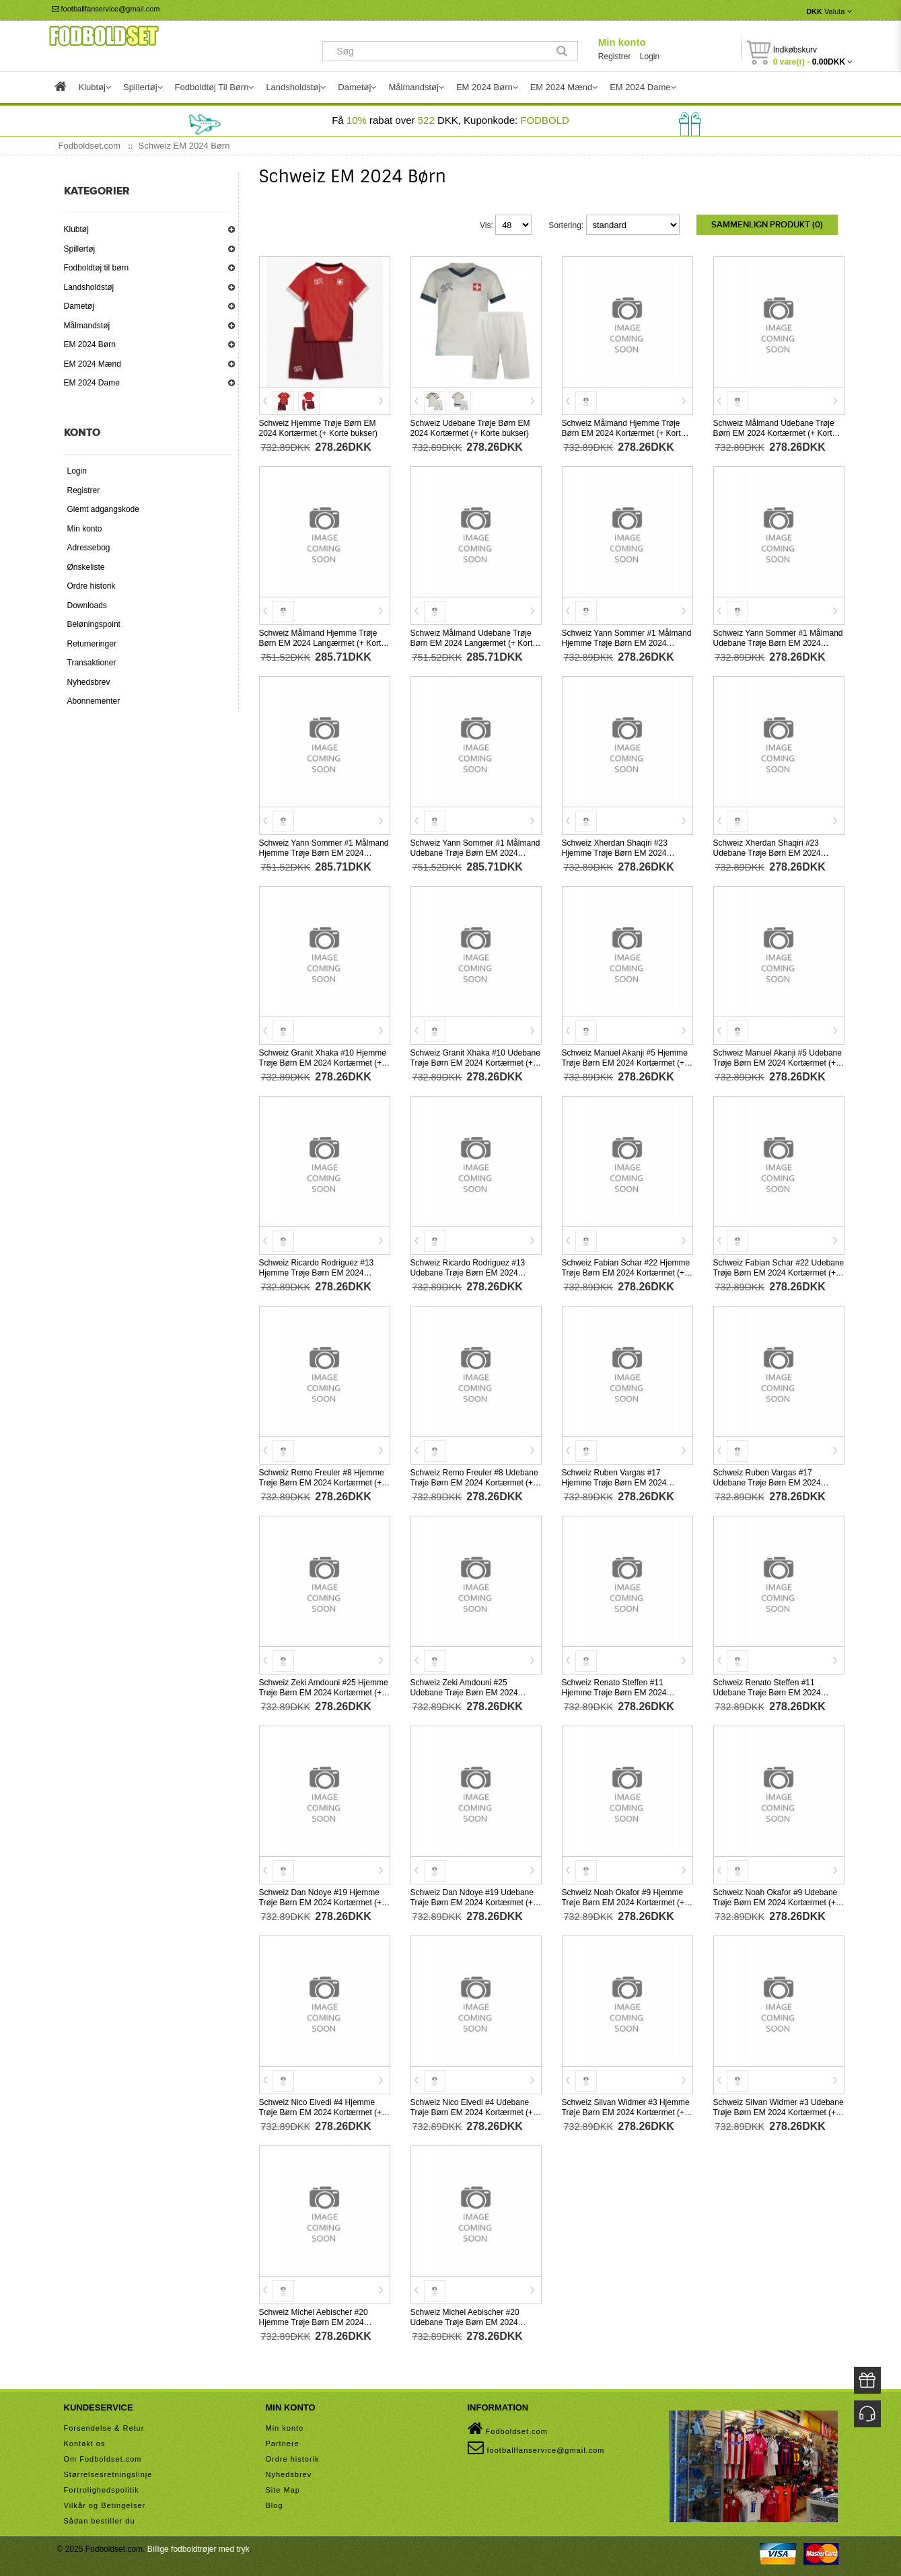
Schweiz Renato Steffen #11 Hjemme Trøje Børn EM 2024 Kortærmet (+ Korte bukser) (614, 1691)
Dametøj (79, 306)
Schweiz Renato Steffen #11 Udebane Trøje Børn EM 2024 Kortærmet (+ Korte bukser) (767, 1691)
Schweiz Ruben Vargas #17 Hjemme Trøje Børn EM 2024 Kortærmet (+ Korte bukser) (614, 1481)
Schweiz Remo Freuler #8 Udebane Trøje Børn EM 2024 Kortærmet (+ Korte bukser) (474, 1481)
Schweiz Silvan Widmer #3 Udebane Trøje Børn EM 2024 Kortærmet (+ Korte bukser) (778, 2111)
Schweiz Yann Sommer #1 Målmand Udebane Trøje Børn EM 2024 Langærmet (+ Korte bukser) (475, 852)
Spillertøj (80, 249)
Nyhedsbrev (88, 682)
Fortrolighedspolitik (101, 2489)
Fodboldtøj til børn (96, 267)
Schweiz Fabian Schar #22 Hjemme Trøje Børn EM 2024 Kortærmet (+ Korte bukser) (626, 1271)
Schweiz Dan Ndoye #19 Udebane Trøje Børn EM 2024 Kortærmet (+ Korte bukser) (472, 1901)
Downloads (87, 605)
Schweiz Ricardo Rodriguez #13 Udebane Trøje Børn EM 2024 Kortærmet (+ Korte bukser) (468, 1271)
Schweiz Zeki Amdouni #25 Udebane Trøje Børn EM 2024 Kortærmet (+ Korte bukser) (464, 1691)
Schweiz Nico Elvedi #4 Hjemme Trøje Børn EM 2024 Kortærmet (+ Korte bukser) (320, 2111)
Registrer (614, 56)
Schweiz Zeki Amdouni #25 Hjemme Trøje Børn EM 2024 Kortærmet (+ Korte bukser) (323, 1691)
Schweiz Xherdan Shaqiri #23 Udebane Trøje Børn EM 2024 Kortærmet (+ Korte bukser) (767, 852)
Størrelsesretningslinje (108, 2473)
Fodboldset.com (508, 2427)
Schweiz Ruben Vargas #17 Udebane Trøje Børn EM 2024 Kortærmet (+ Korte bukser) (767, 1481)
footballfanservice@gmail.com (106, 9)
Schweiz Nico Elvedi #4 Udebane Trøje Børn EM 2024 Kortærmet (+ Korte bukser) (472, 2111)
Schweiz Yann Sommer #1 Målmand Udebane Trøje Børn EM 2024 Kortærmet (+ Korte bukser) (778, 642)
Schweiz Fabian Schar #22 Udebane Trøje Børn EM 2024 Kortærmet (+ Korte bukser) (778, 1271)
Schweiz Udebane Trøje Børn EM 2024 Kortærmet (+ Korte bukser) (470, 427)
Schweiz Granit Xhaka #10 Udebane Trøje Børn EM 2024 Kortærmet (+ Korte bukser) (475, 1061)
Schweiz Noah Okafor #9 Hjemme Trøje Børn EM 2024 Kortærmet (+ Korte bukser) (623, 1901)
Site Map (283, 2489)
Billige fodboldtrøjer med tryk (198, 2547)
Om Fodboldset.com (103, 2458)
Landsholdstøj (89, 287)
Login (649, 56)
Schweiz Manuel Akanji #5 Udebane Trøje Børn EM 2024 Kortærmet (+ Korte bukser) (777, 1061)
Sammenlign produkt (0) (767, 224)
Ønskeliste (86, 567)
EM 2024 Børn (90, 344)
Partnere (282, 2442)
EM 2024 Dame (92, 383)
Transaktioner (91, 662)
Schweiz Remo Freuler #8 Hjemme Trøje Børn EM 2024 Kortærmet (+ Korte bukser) (321, 1481)
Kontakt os (85, 2442)
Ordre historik (91, 586)
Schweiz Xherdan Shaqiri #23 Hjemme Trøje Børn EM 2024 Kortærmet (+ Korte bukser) (615, 852)
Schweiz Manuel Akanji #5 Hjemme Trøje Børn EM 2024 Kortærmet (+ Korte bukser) (625, 1061)
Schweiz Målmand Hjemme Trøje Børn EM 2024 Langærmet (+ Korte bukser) (322, 642)
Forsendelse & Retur (104, 2427)
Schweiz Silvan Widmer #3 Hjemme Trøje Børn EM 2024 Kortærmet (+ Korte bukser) (626, 2111)
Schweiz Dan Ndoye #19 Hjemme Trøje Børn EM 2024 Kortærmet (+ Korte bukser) (320, 1901)
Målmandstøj (87, 325)
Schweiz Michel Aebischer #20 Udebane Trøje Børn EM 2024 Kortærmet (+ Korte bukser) (464, 2321)
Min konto (622, 42)
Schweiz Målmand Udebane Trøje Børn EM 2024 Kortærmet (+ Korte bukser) (775, 432)
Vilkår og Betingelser (105, 2504)
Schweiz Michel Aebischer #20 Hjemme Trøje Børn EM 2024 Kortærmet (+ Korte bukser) (313, 2321)
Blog (274, 2504)
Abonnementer (93, 701)
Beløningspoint (93, 624)
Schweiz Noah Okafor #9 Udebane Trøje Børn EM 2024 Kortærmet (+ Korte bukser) (775, 1901)
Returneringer (91, 644)
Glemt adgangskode (103, 509)
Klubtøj (76, 229)
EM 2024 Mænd (92, 364)
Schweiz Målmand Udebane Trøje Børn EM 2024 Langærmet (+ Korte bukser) (473, 642)
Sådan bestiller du (99, 2519)
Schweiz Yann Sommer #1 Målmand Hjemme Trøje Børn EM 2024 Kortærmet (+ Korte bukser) (627, 642)
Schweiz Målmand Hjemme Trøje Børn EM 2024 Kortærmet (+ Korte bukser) (624, 432)
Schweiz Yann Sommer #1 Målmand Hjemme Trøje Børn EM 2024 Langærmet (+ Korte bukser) (324, 852)
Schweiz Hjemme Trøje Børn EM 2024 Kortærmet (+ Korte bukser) (318, 427)
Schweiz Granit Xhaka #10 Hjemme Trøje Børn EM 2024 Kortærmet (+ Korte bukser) (322, 1061)
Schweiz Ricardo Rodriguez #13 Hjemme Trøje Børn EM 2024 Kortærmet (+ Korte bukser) (316, 1271)
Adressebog (88, 547)
